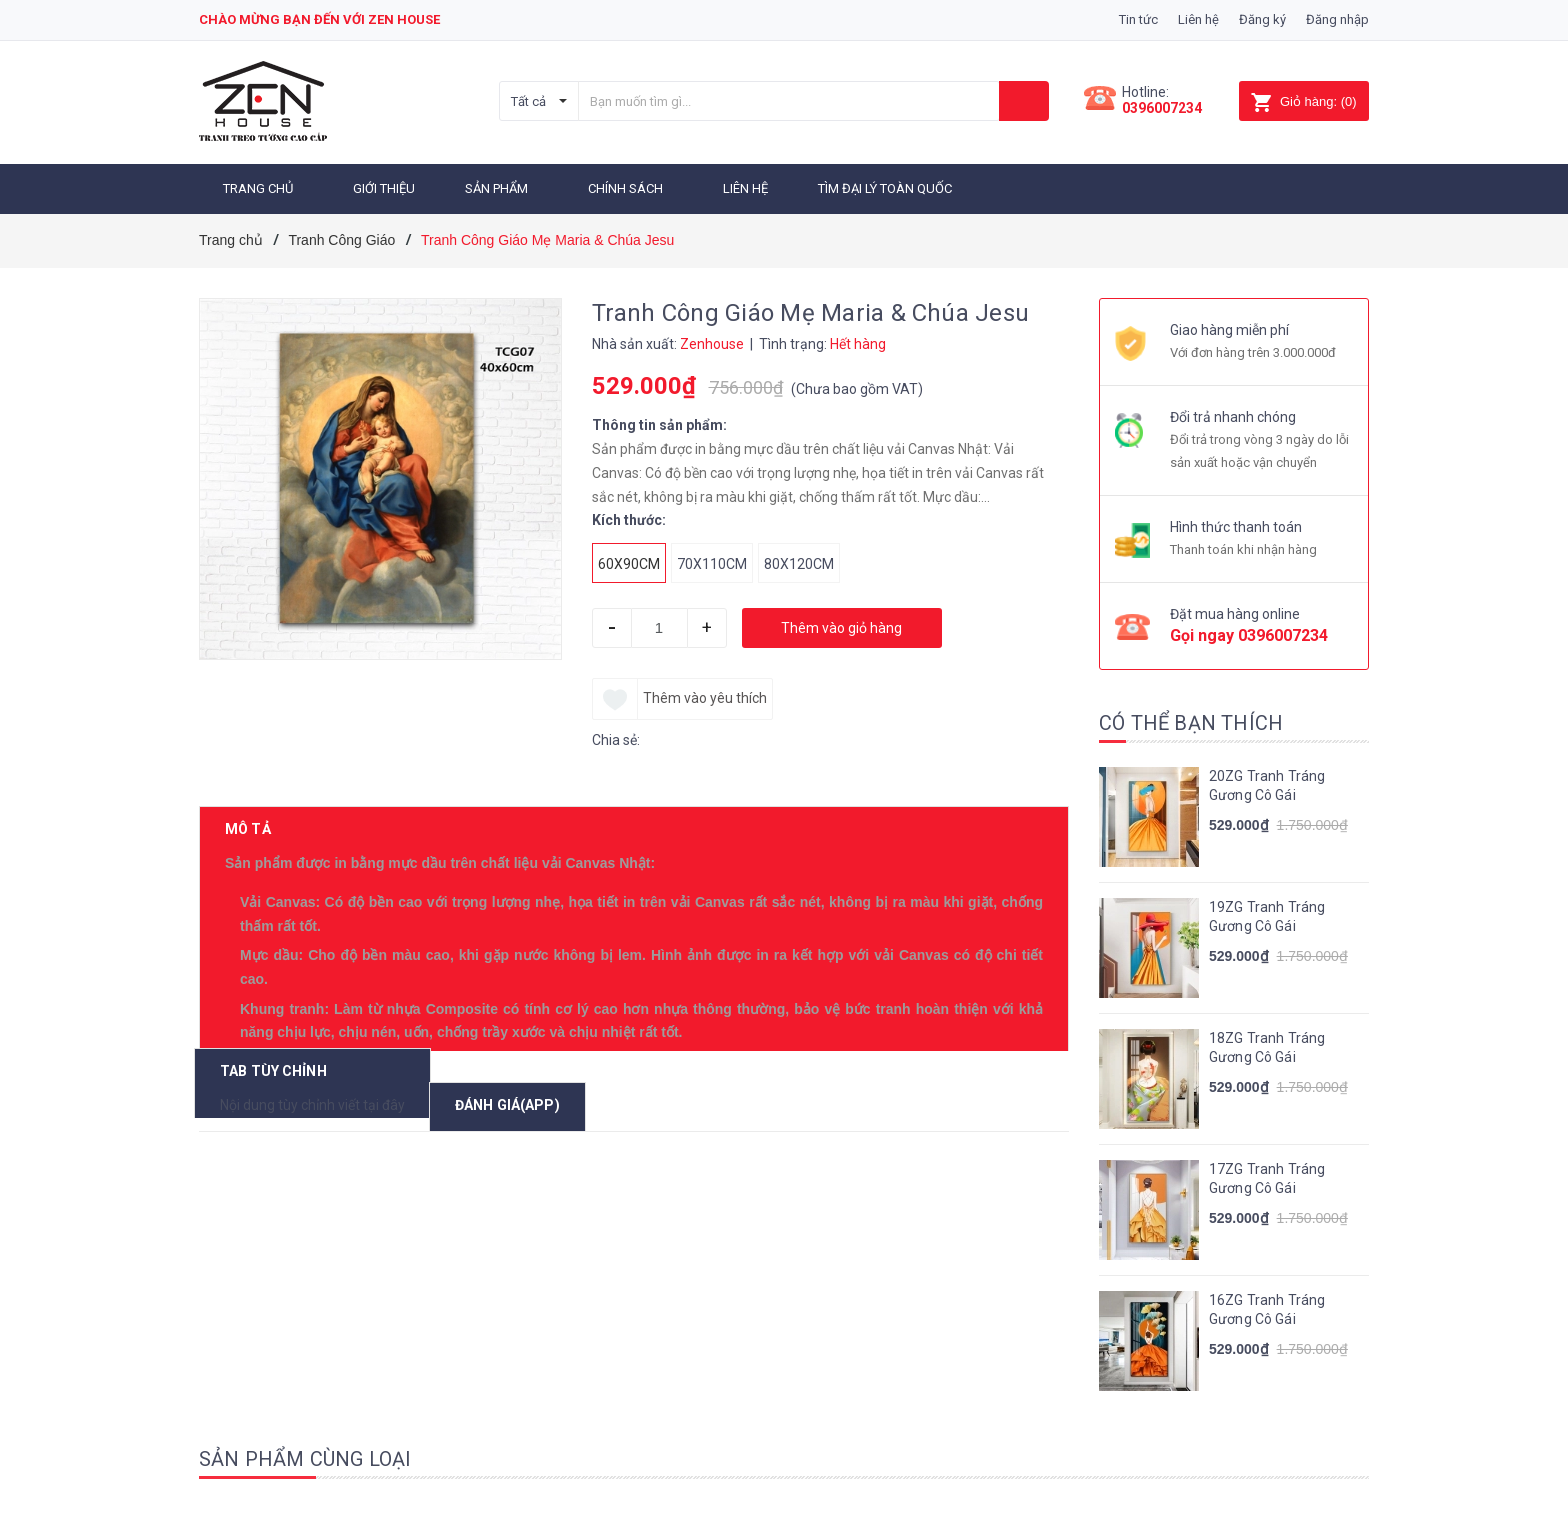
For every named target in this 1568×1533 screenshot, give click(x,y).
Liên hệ (1198, 19)
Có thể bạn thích (1191, 723)
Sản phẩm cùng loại (305, 1459)
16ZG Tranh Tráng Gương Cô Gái (1267, 1310)
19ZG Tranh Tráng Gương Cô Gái (1267, 917)
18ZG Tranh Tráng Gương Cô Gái (1267, 1048)
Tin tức (1138, 19)
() (1303, 101)
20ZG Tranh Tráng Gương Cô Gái (1267, 786)
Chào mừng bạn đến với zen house (319, 19)
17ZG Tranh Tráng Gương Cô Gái (1267, 1179)
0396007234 (1162, 108)
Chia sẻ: (616, 740)
